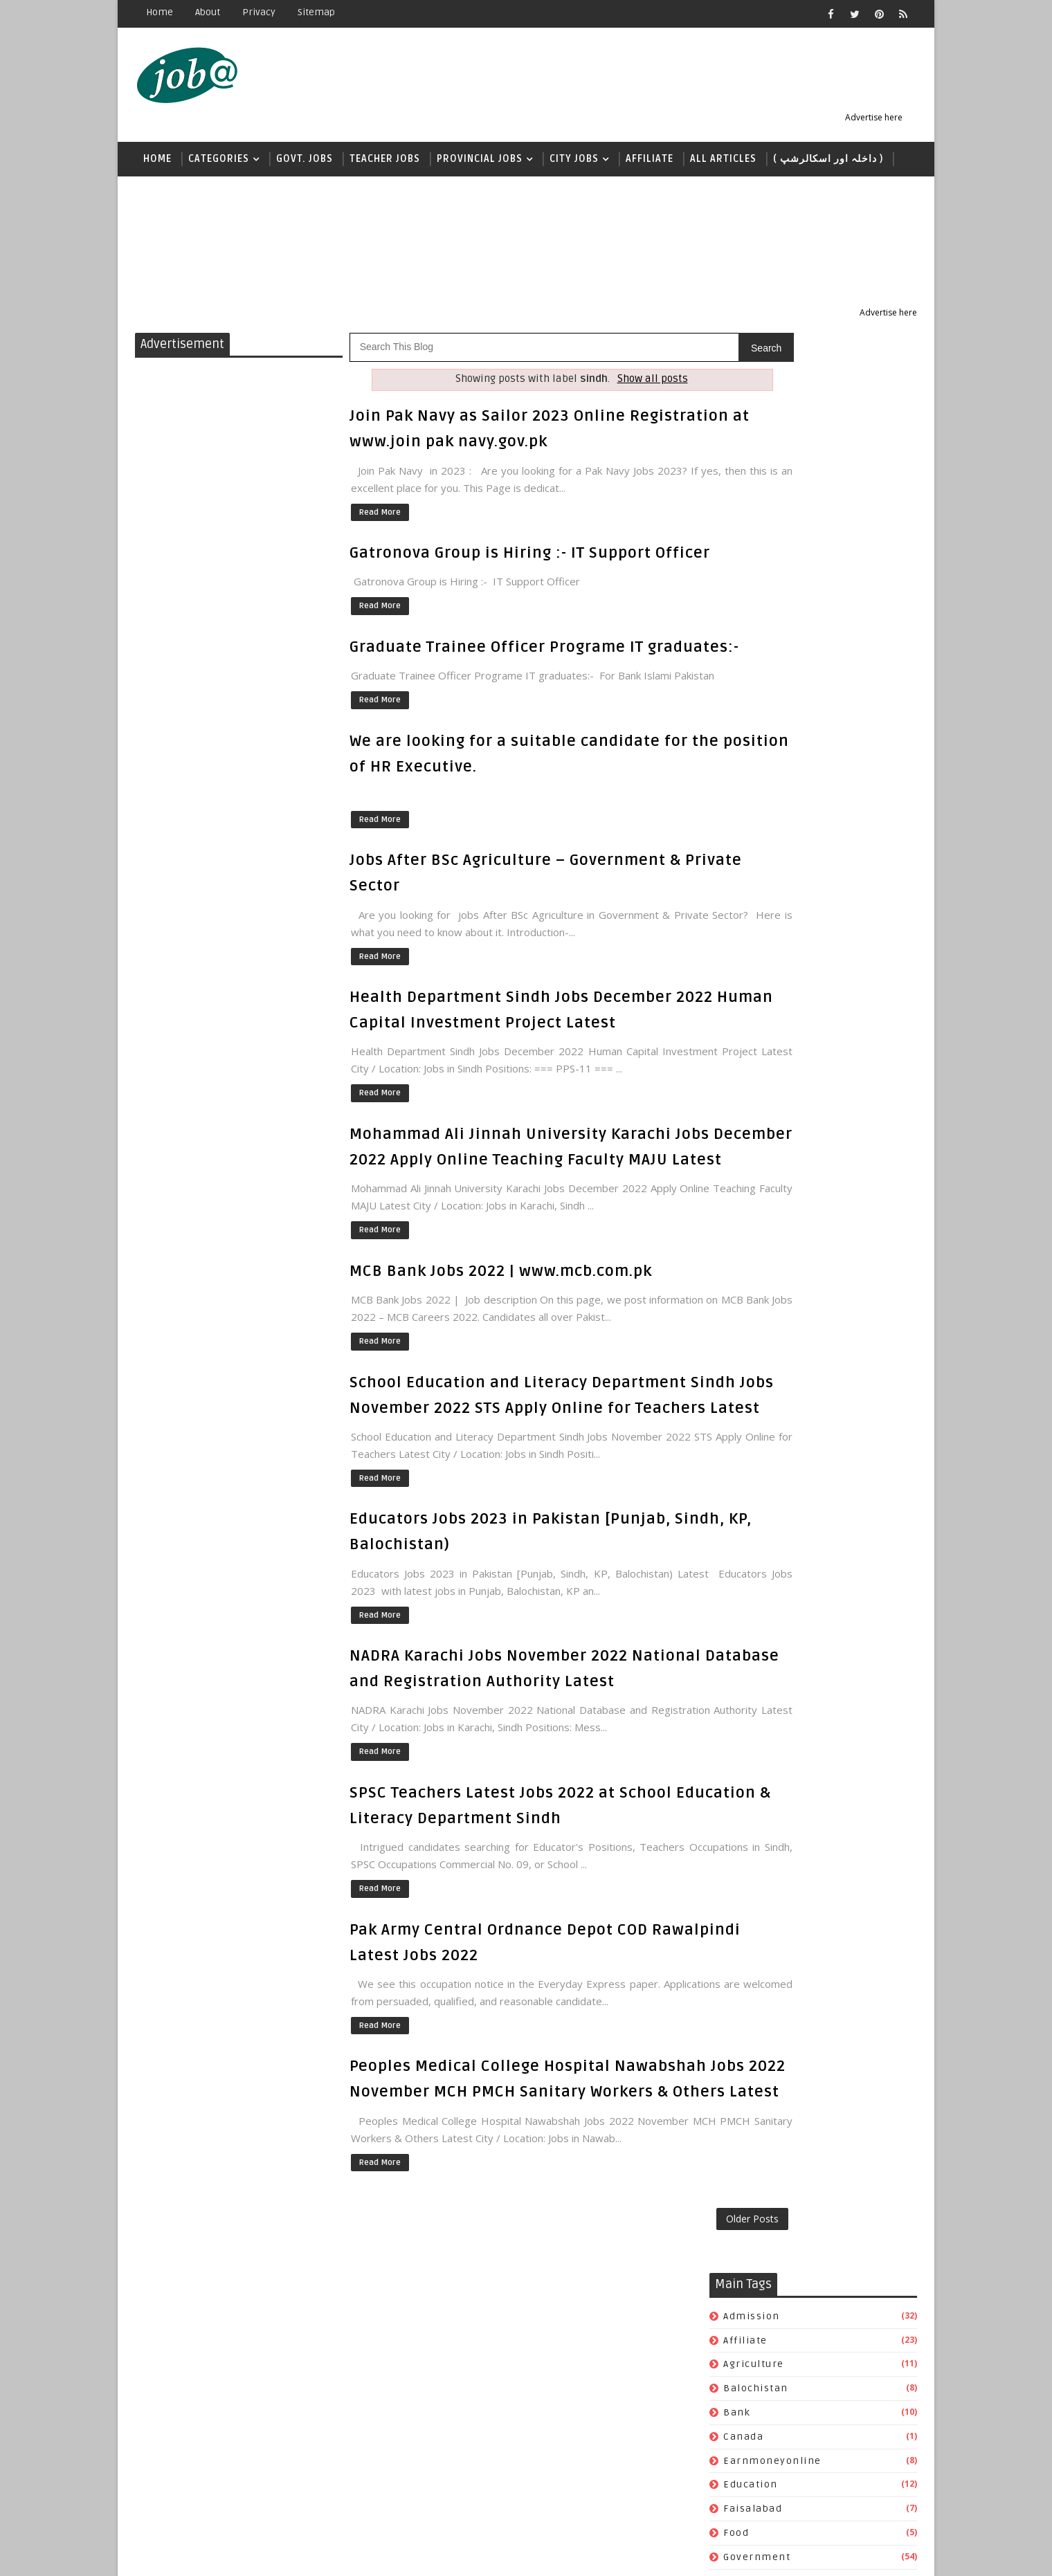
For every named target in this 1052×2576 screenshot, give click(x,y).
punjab (742, 983)
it (727, 743)
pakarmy (747, 911)
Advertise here (887, 121)
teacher (744, 1080)
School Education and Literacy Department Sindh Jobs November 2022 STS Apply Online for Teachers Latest (520, 1556)
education (750, 550)
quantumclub (759, 1008)
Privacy (258, 12)
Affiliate (649, 164)
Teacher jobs (385, 164)
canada (743, 503)
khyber (742, 815)
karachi (744, 791)
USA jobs (745, 1103)
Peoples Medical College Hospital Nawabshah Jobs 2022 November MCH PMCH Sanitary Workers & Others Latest (520, 2275)
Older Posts (661, 2447)
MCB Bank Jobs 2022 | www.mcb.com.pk (501, 1420)
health (741, 646)
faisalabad (752, 575)
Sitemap (316, 12)
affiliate (745, 406)
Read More (378, 516)
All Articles (723, 164)
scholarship (755, 1032)
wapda (740, 1127)
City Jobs (574, 164)
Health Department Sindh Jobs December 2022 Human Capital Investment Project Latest (511, 1089)
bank (736, 478)
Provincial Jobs (480, 164)
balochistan (755, 454)
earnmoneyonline (772, 526)
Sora (353, 2554)
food (736, 599)
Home (159, 12)
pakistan (747, 936)
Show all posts (607, 385)
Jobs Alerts (249, 2554)
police (740, 960)
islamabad (752, 719)
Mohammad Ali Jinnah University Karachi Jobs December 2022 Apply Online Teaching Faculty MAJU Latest (517, 1268)
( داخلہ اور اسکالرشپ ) (828, 164)
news (156, 199)
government (756, 623)
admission (751, 382)
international (760, 695)
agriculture (753, 430)
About (207, 12)
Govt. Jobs (304, 164)
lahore (742, 840)
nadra (739, 864)
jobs (734, 767)
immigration (758, 671)
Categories (218, 164)
